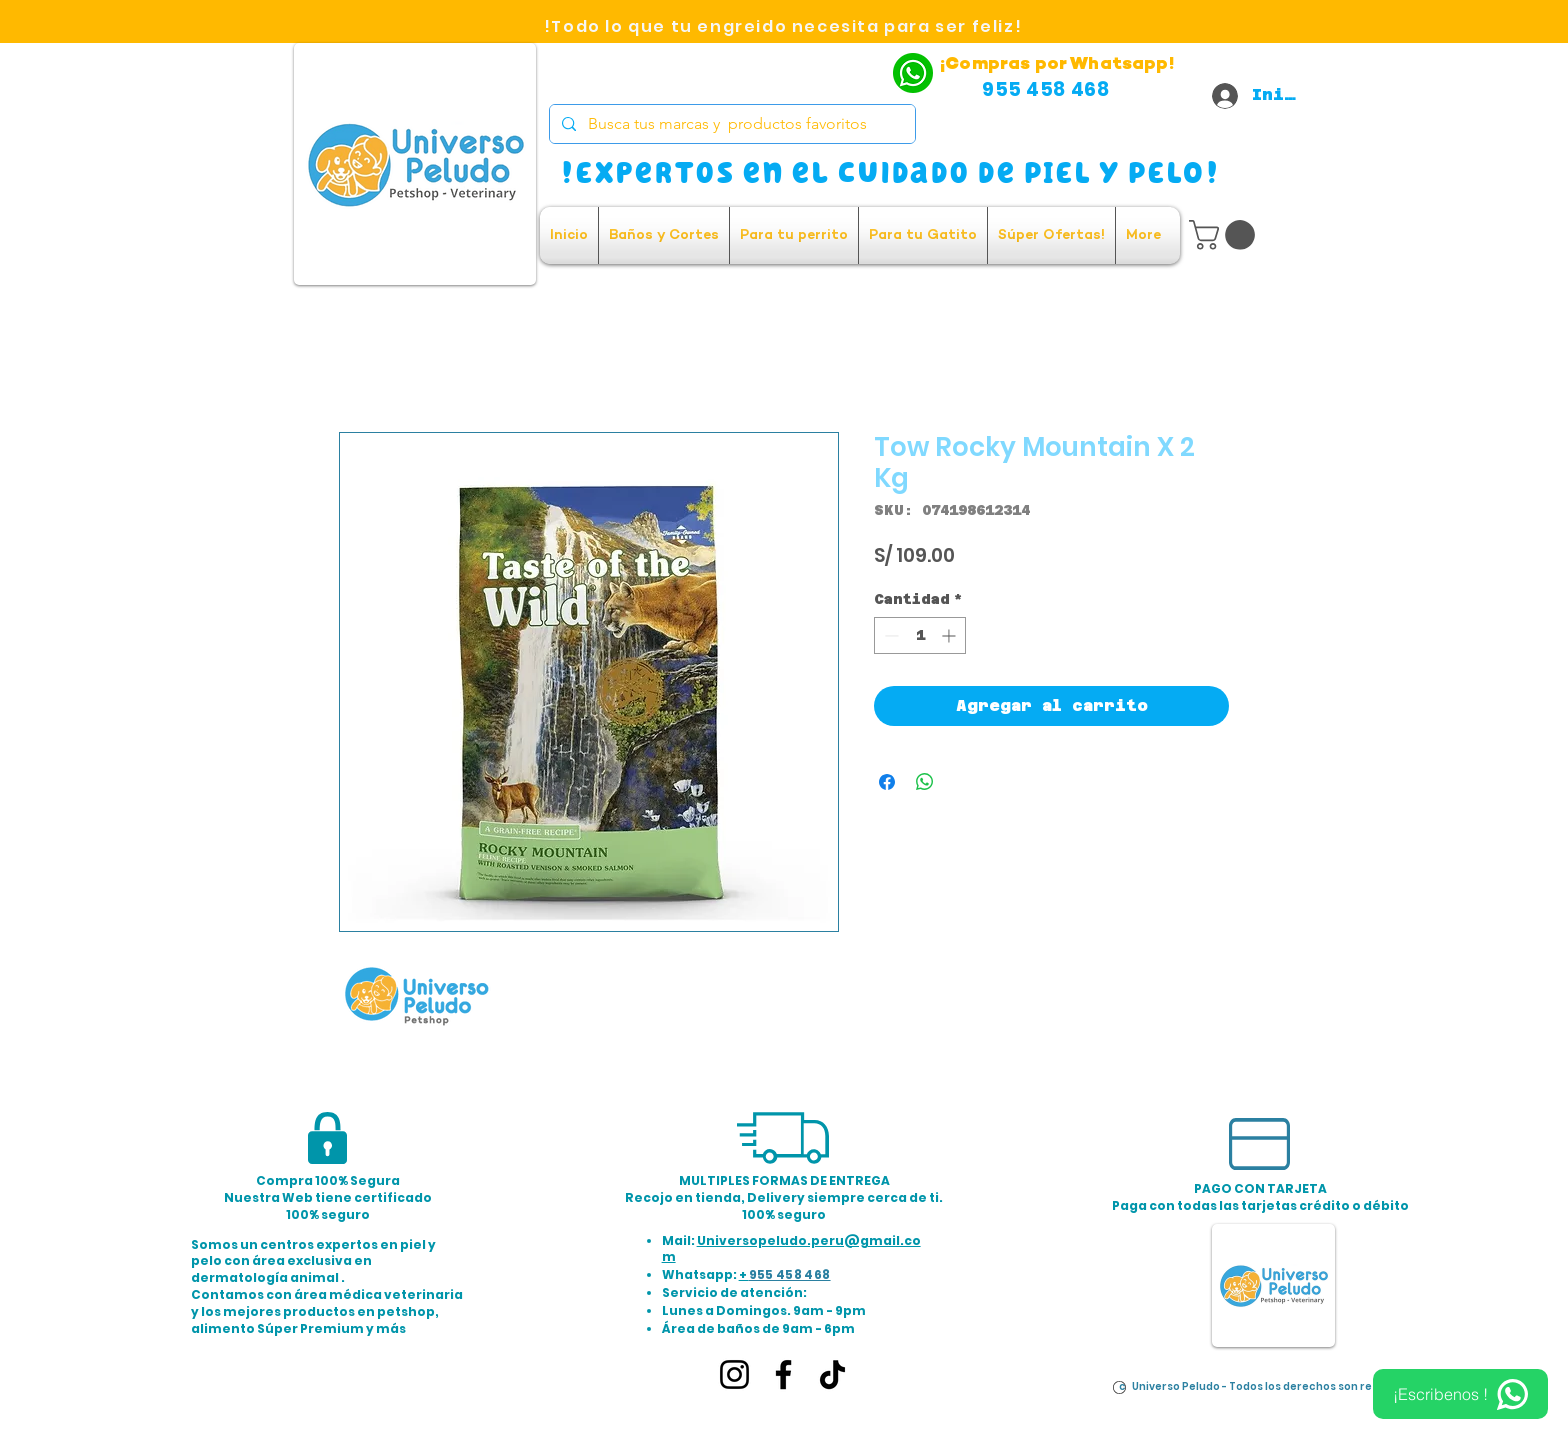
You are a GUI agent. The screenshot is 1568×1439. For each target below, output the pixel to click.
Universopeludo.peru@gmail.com (791, 1249)
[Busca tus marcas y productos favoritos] (730, 124)
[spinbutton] (920, 635)
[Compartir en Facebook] (887, 782)
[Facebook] (783, 1374)
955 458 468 (790, 1274)
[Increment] (950, 635)
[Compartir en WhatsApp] (925, 782)
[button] (1225, 235)
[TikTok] (832, 1374)
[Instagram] (734, 1374)
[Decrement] (889, 635)
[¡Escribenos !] (1460, 1394)
